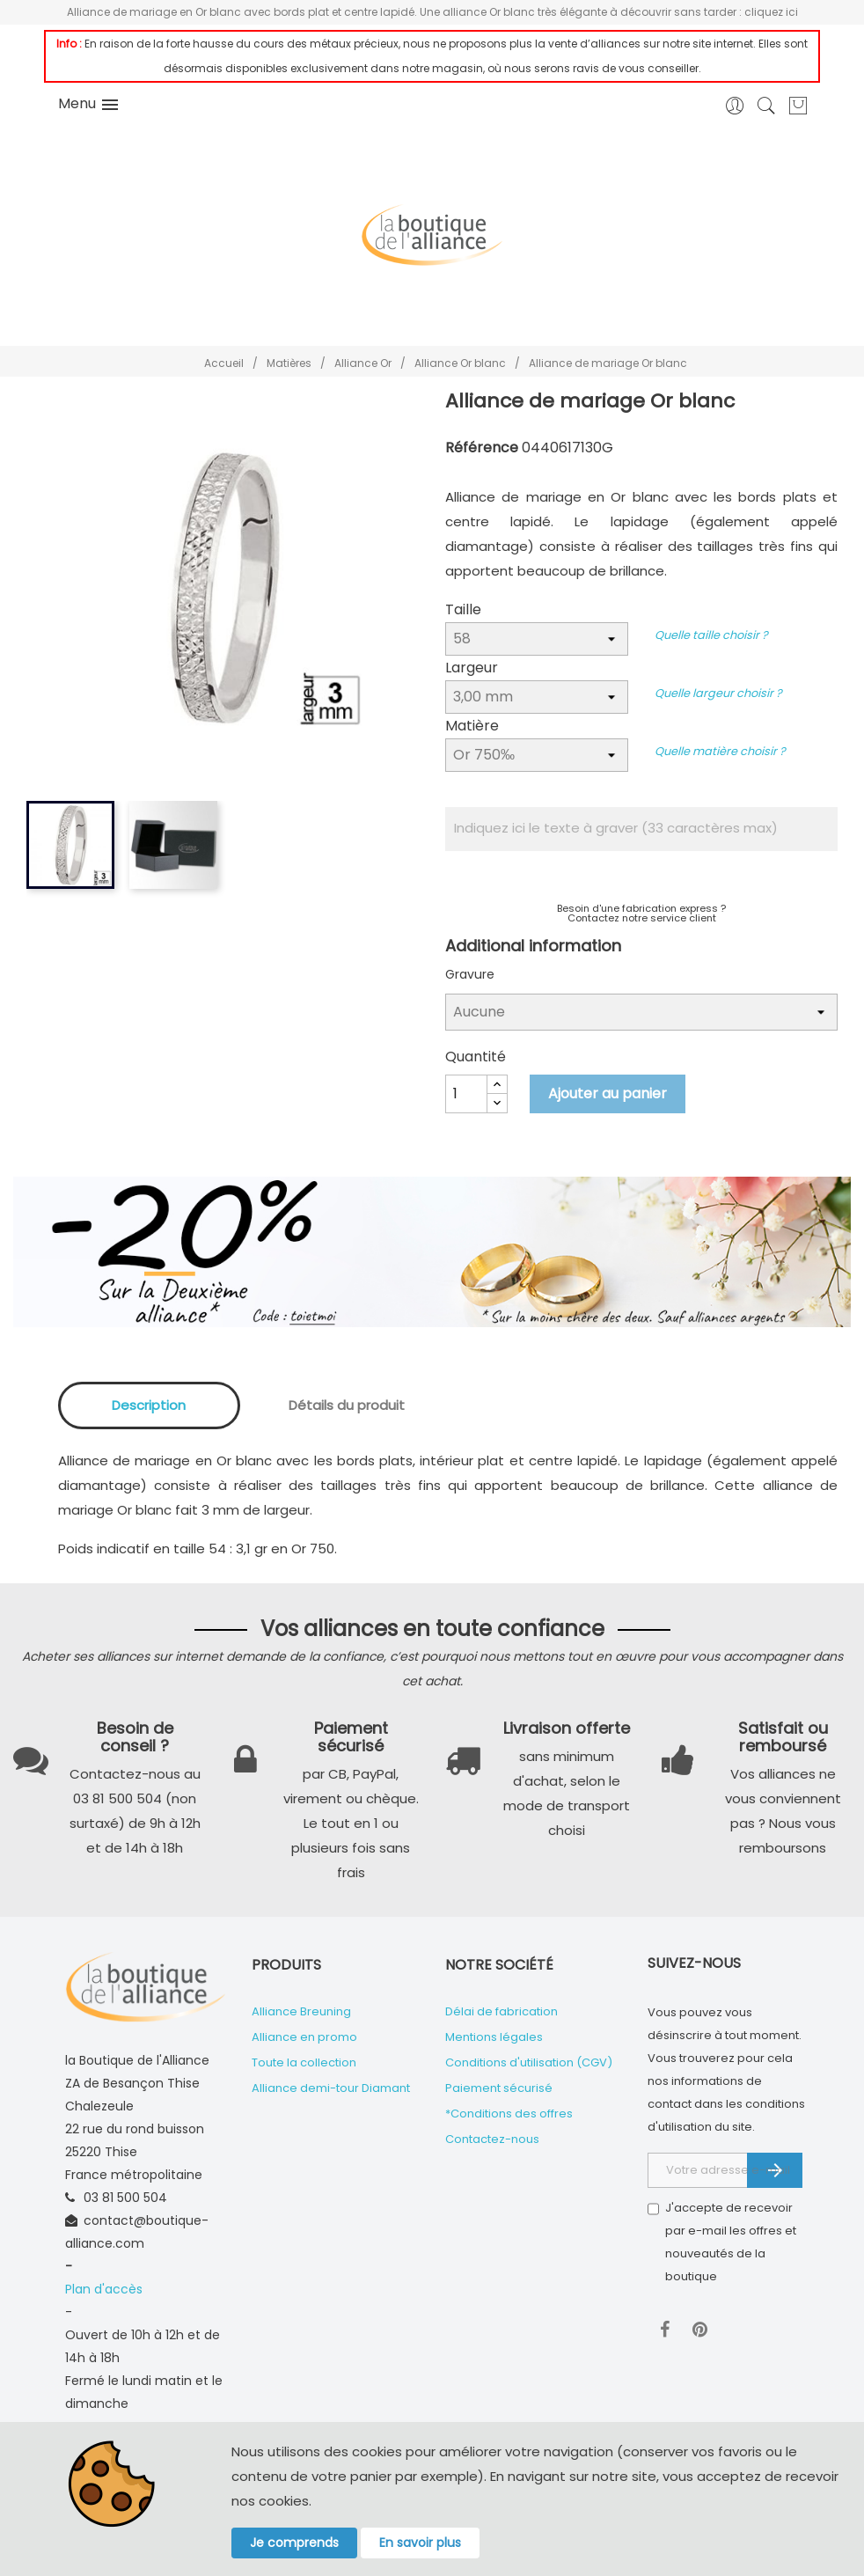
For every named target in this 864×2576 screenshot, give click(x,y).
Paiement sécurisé (499, 2088)
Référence (481, 447)
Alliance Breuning (301, 2011)
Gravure (469, 974)
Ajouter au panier (607, 1093)
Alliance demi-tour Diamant (331, 2088)
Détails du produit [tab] (347, 1405)
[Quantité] (466, 1094)
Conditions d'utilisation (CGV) (528, 2062)
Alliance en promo (304, 2037)
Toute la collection (304, 2062)
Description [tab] (149, 1405)
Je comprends (294, 2542)
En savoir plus (420, 2542)
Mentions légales (494, 2037)
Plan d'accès (104, 2289)
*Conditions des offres (509, 2113)
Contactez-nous (492, 2139)
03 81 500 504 (125, 2197)
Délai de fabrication (501, 2011)
